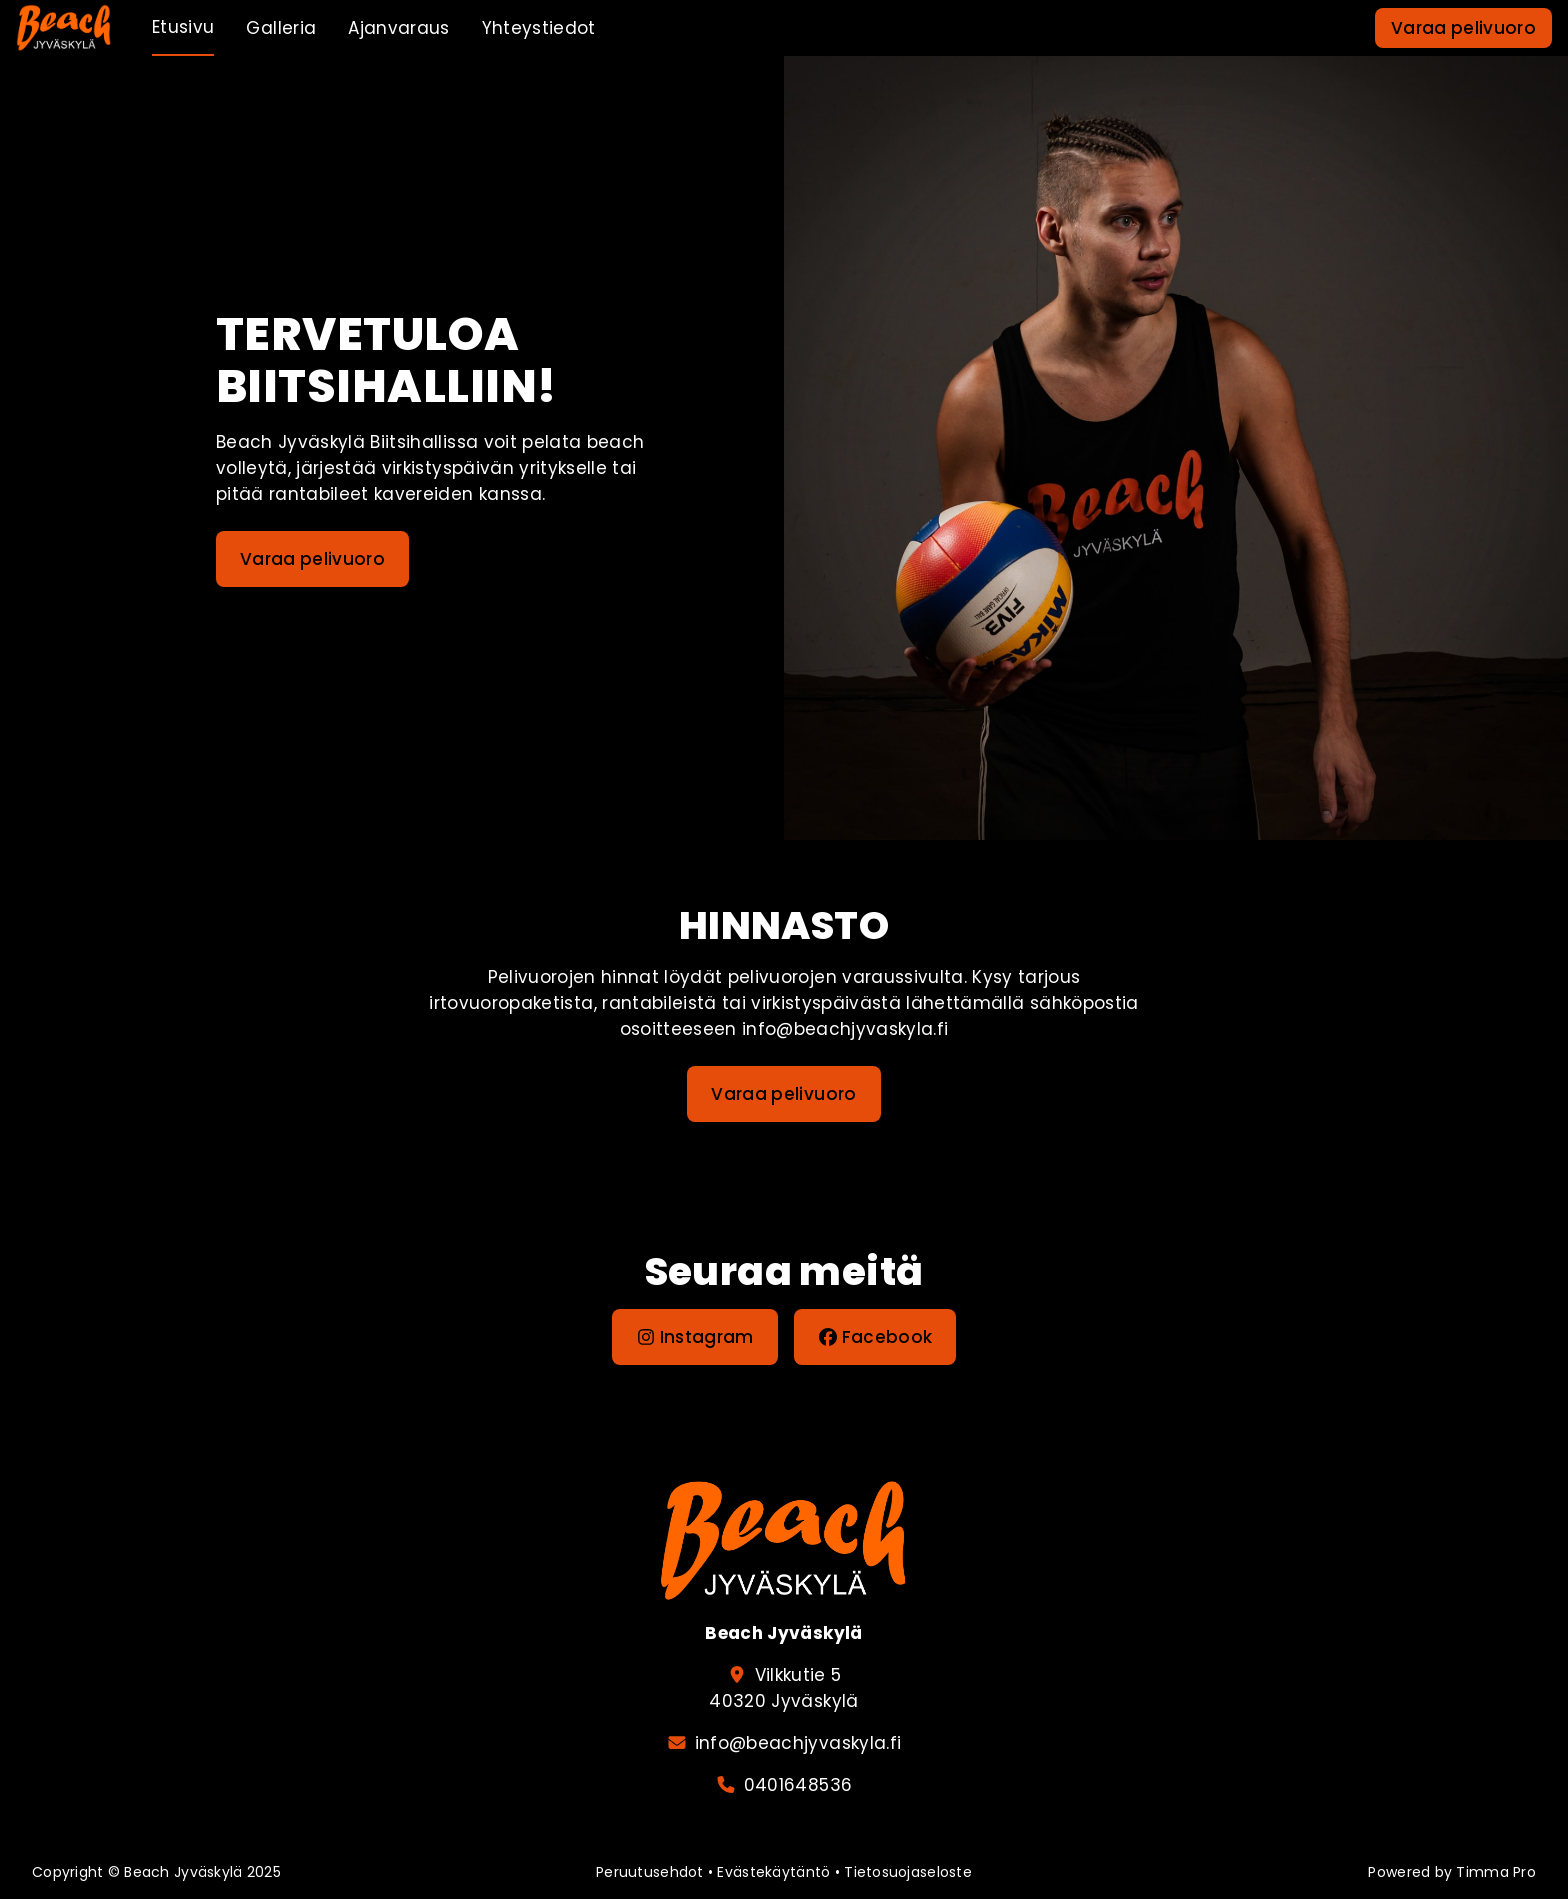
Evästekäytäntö (773, 1872)
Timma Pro (1496, 1872)
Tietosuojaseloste (908, 1872)
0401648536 (798, 1785)
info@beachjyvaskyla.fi (798, 1743)
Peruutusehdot (650, 1872)
